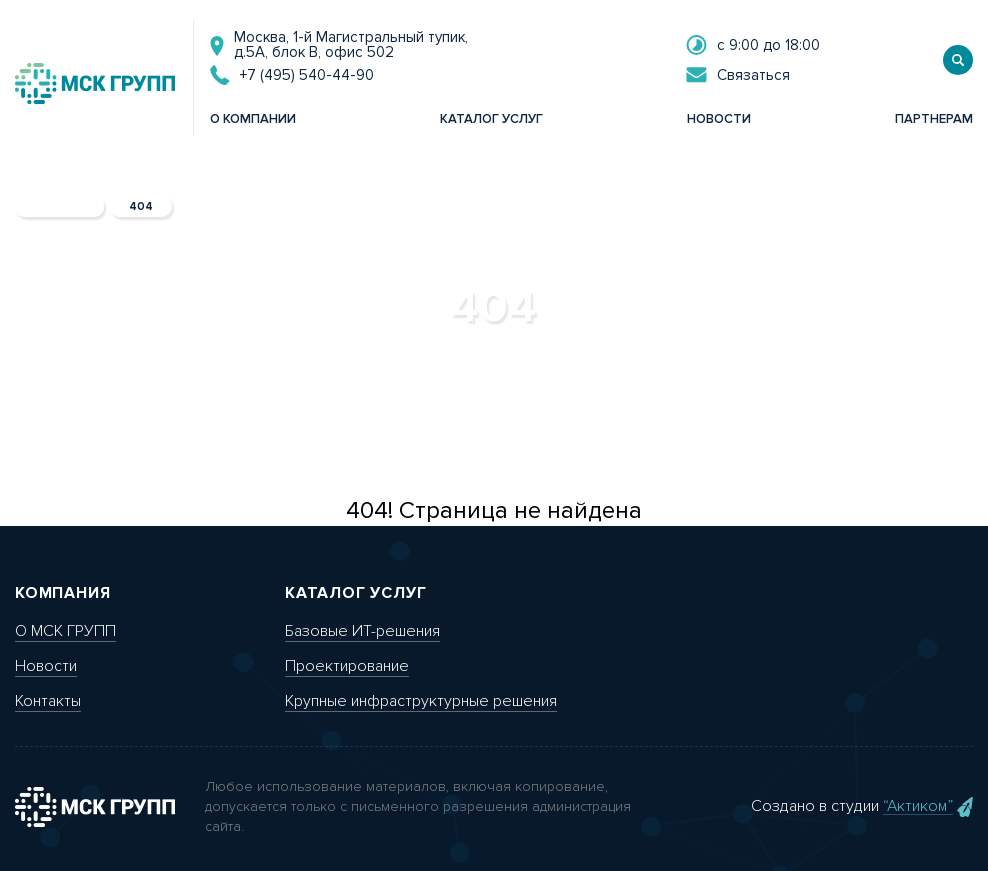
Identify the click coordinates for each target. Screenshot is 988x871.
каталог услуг (491, 119)
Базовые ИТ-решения (362, 631)
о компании (253, 119)
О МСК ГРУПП (65, 631)
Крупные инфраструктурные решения (421, 701)
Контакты (48, 701)
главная (59, 206)
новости (719, 119)
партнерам (934, 119)
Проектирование (347, 666)
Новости (46, 666)
